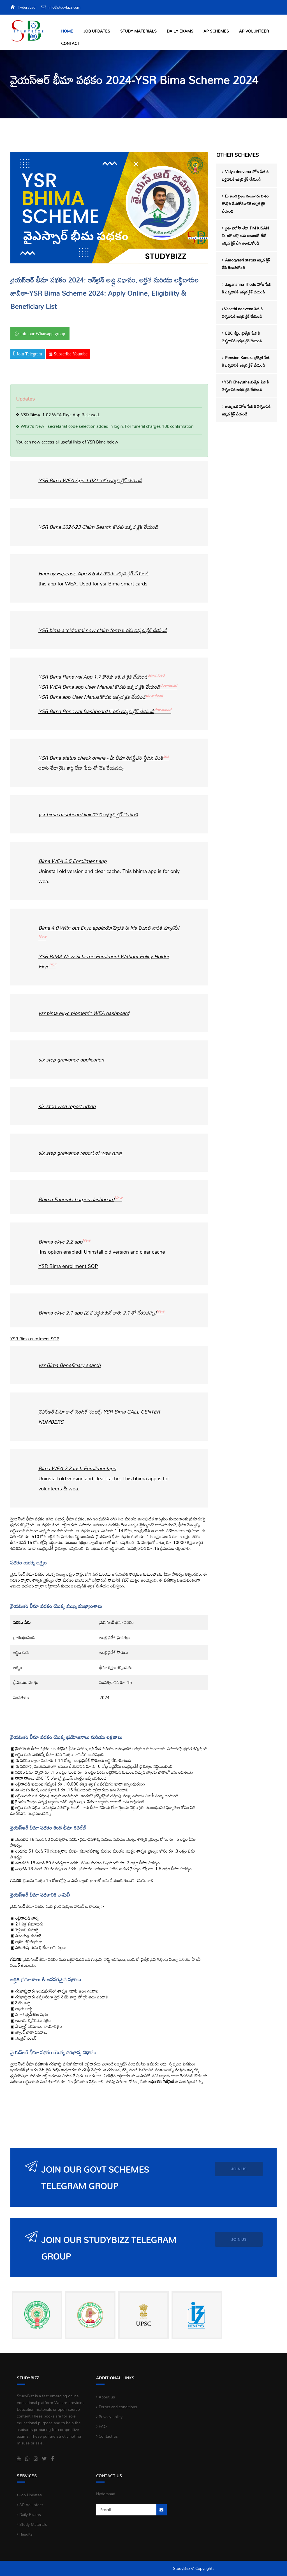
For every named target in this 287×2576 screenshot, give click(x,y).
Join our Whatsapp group (42, 333)
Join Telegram (28, 353)
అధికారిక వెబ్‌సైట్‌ (162, 2081)
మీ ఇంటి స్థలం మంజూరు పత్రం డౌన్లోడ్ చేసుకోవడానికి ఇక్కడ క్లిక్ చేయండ (245, 203)
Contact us (107, 2436)
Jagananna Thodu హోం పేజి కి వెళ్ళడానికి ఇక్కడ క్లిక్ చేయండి (246, 288)
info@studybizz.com (64, 7)
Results (25, 2534)
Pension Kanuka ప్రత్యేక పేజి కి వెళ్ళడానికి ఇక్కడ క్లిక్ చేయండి (246, 361)
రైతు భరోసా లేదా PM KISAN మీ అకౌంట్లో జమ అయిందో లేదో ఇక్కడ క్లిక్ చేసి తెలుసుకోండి (245, 235)
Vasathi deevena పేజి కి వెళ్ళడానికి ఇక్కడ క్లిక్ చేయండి (242, 312)
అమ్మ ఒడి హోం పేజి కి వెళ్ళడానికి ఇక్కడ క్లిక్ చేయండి (246, 410)
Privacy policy (109, 2416)
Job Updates (96, 31)
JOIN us (239, 2169)
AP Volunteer (254, 31)
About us (105, 2397)
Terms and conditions (116, 2406)
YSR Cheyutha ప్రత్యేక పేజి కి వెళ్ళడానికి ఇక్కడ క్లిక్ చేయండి (245, 385)
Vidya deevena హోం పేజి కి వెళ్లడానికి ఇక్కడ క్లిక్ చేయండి (245, 175)
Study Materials (138, 31)
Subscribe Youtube (70, 353)
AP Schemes (216, 31)
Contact (70, 43)
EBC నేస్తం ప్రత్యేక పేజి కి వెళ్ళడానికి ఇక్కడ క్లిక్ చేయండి (242, 336)
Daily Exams (180, 31)
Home (67, 31)
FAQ (101, 2426)
